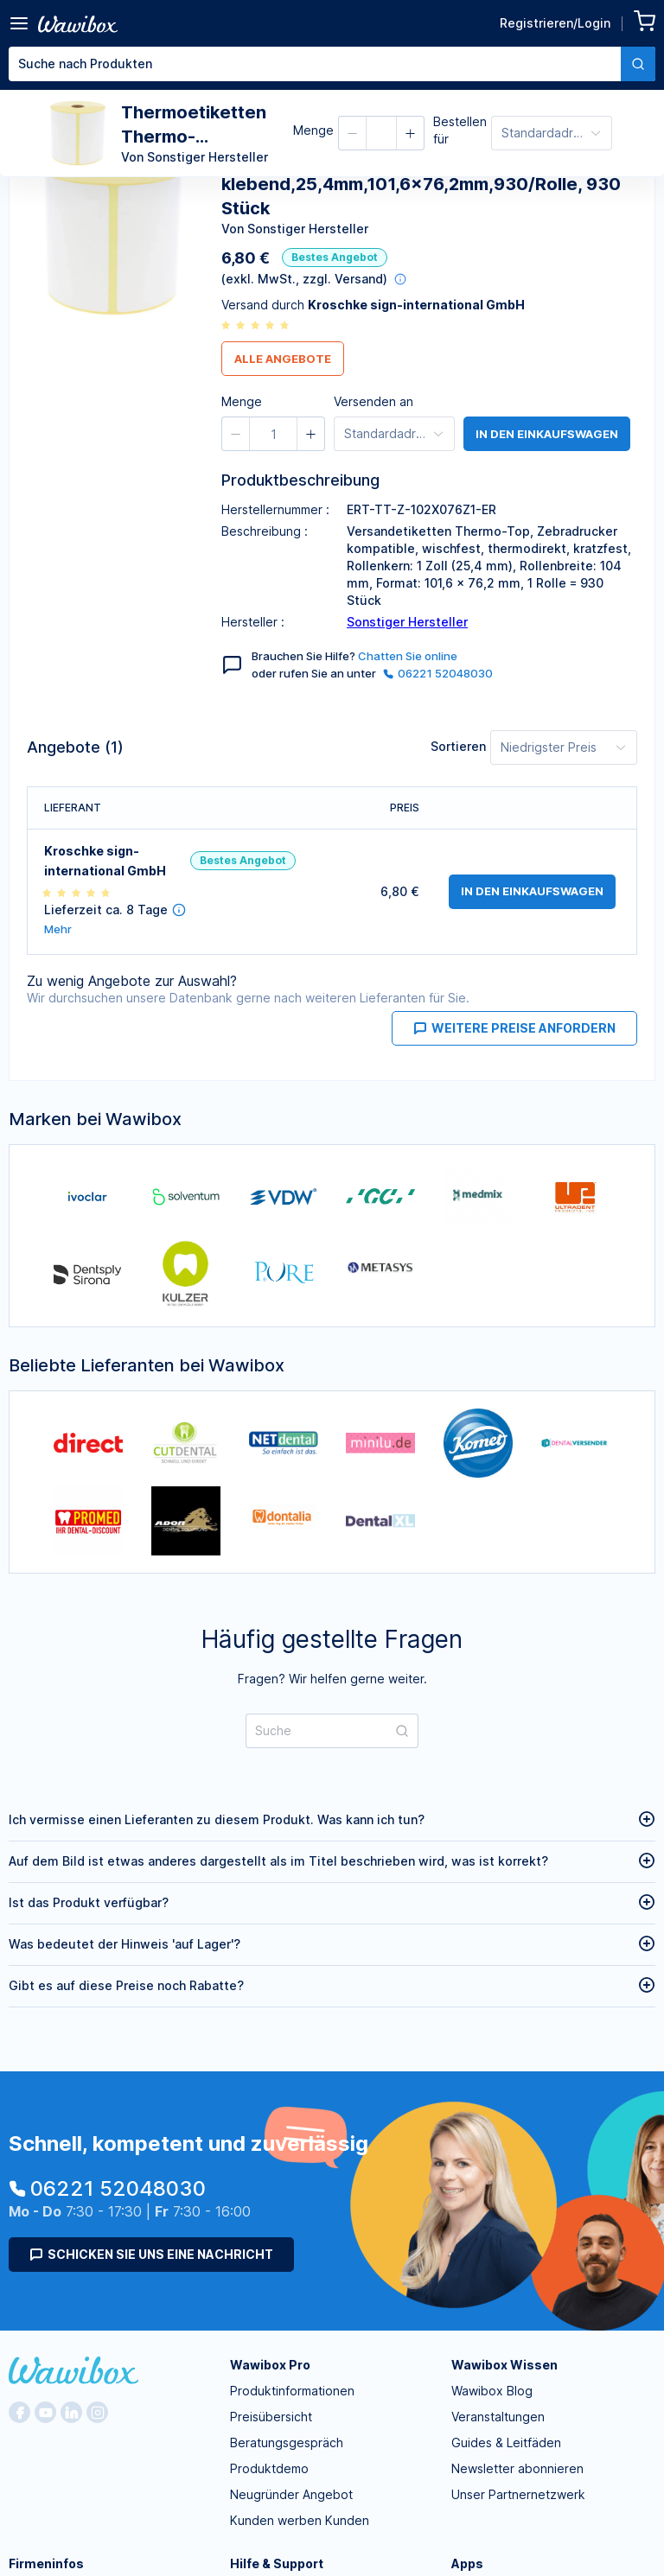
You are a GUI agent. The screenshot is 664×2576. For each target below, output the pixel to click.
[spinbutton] (273, 433)
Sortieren (458, 746)
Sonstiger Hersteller (407, 621)
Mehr (58, 929)
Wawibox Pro (270, 2364)
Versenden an (373, 401)
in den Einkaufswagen (547, 434)
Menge (313, 130)
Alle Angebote (282, 359)
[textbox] (314, 64)
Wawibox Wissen (504, 2364)
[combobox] (332, 64)
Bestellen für (460, 130)
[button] (353, 133)
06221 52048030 (438, 673)
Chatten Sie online (407, 656)
